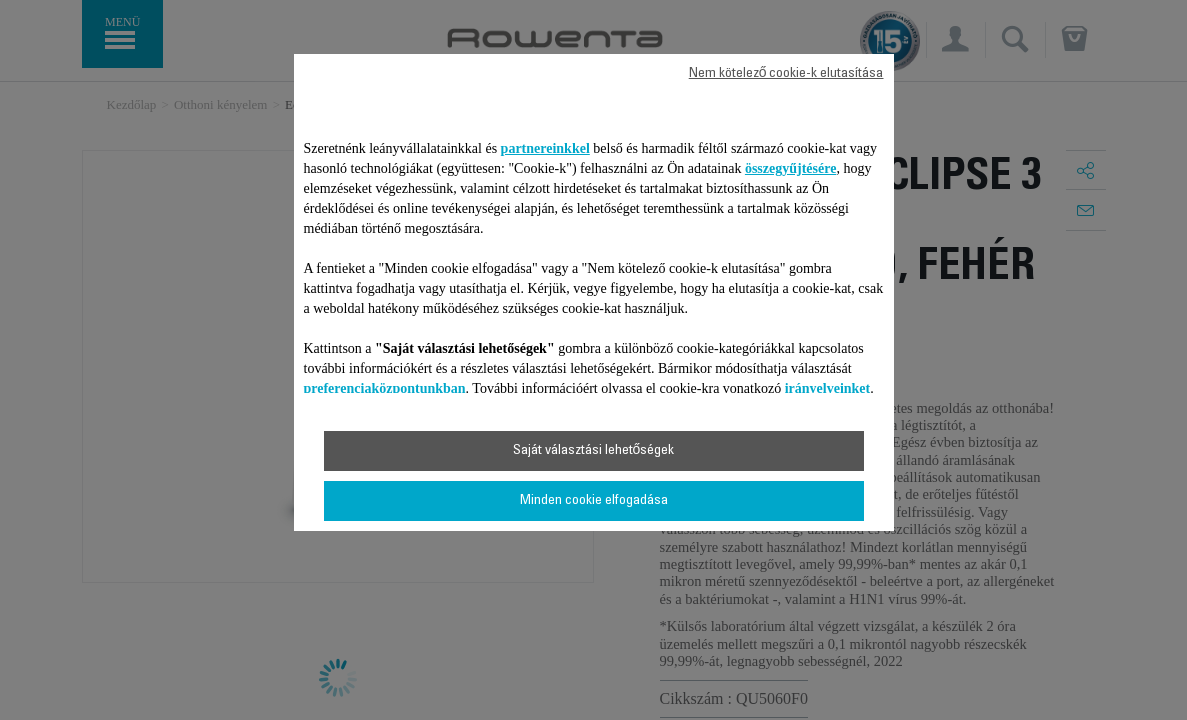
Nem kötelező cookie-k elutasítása (786, 74)
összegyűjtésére (791, 168)
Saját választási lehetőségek (594, 451)
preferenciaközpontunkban (385, 388)
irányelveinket (828, 388)
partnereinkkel (545, 148)
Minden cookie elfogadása (594, 501)
